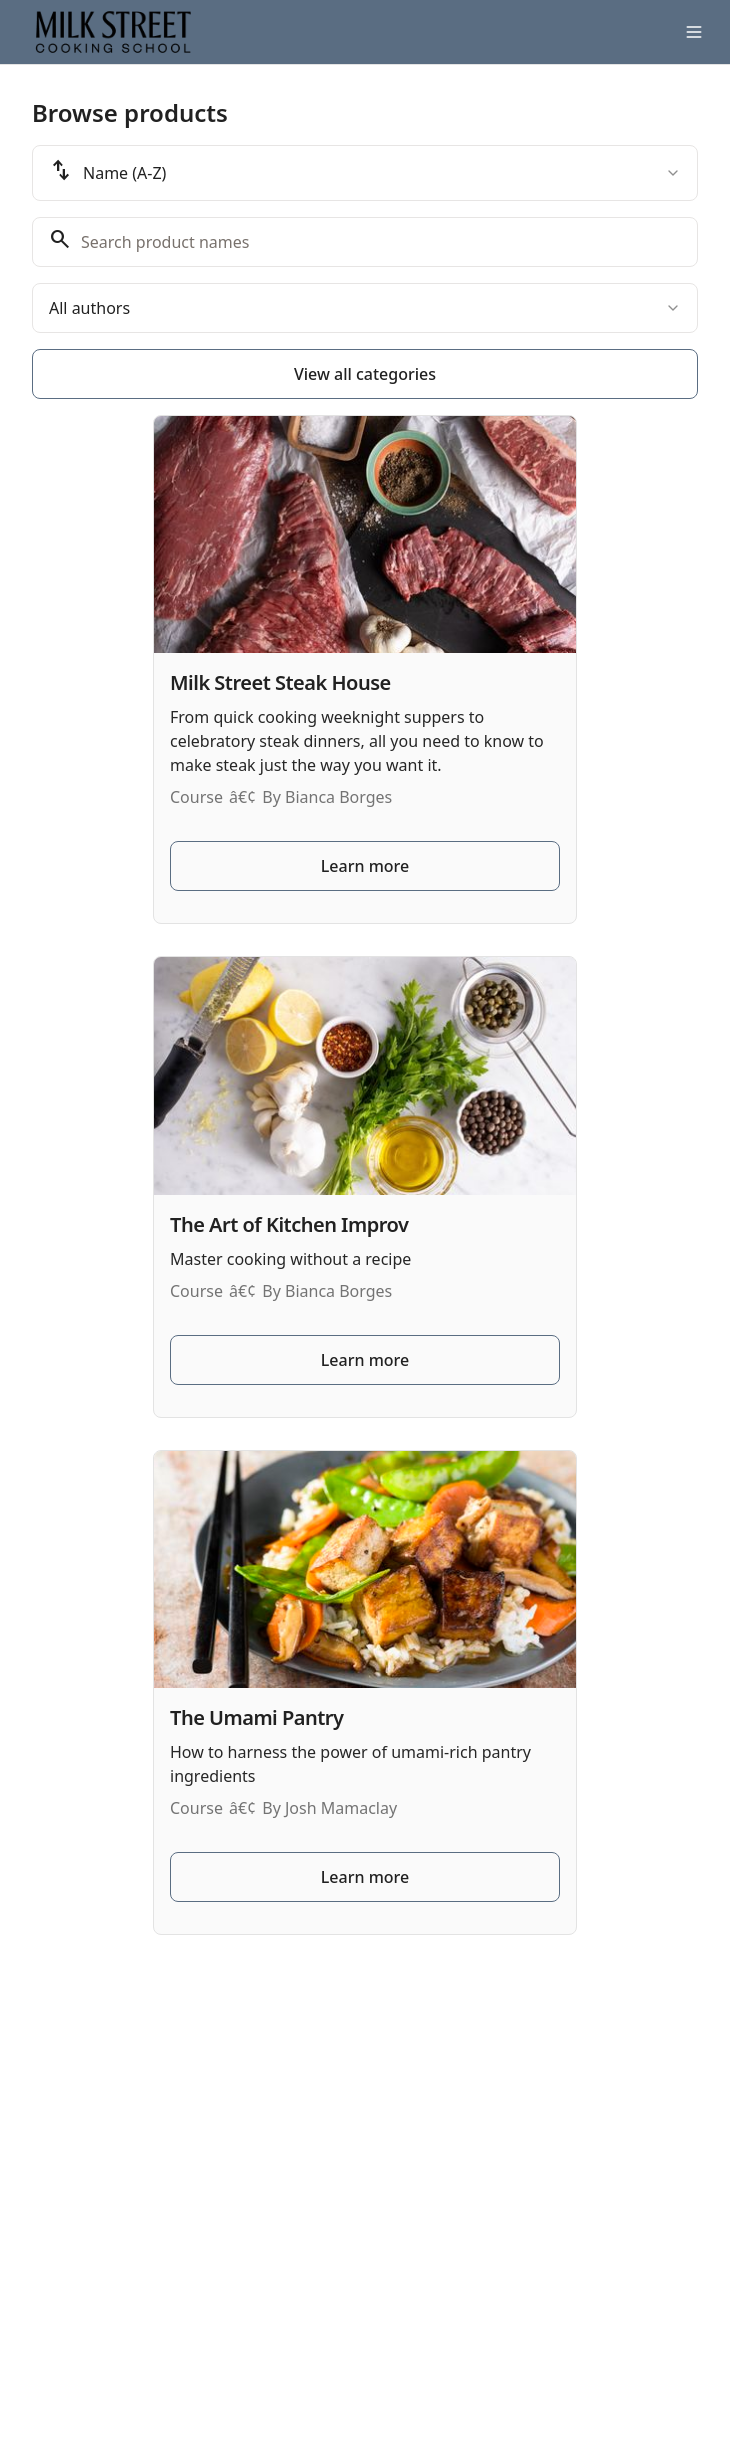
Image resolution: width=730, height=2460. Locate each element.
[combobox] (365, 173)
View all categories (365, 374)
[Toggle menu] (694, 32)
